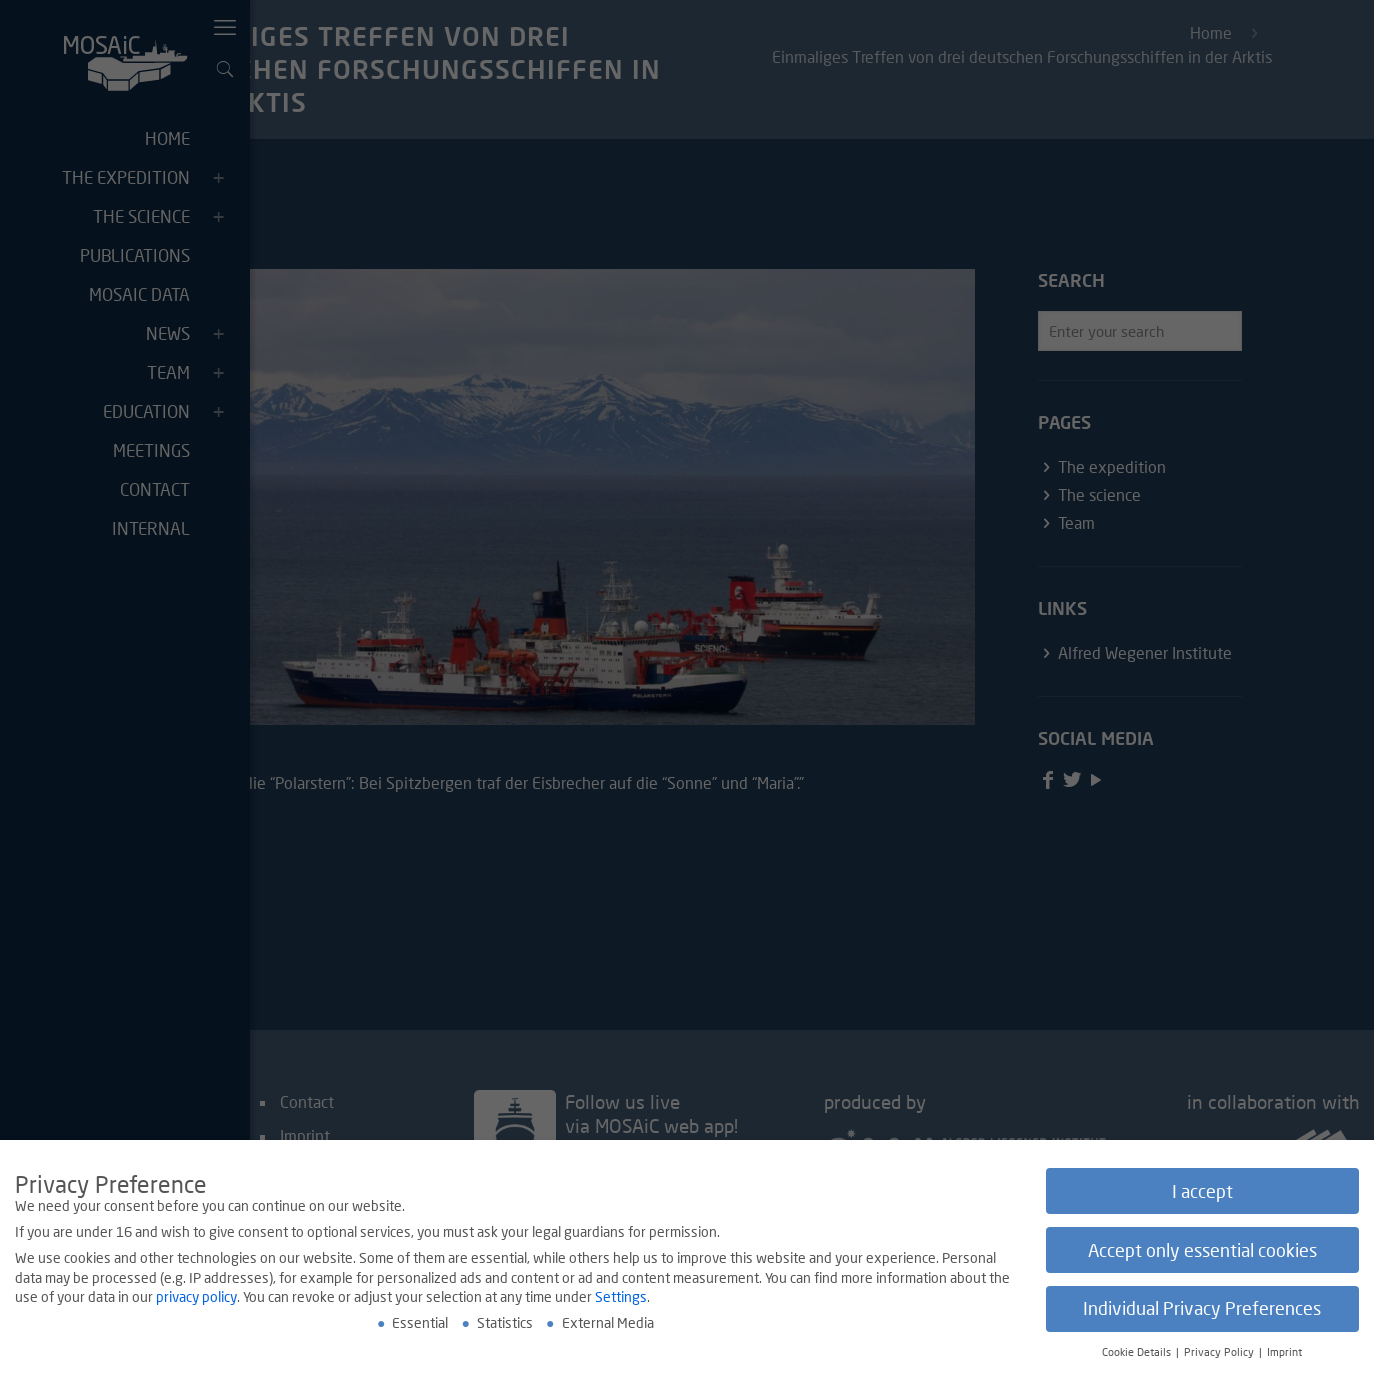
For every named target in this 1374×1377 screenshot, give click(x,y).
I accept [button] (1202, 1192)
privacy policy (196, 1298)
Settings (621, 1298)
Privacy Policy (1220, 1354)
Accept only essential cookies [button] (1202, 1251)
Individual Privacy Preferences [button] (1202, 1310)
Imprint (1284, 1354)
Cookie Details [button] (1138, 1354)
